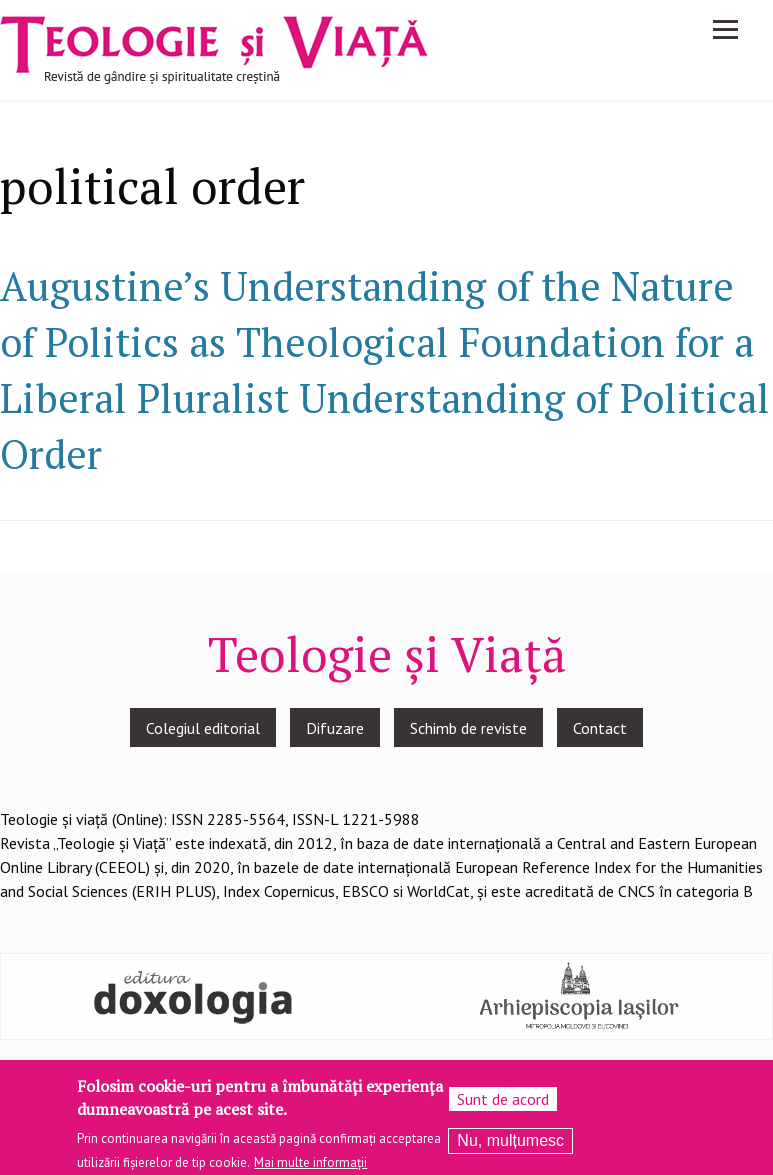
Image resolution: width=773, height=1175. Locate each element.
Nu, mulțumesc (510, 1145)
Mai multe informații (310, 1167)
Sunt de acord (503, 1104)
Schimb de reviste (468, 728)
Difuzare (335, 728)
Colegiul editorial (203, 728)
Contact (600, 728)
